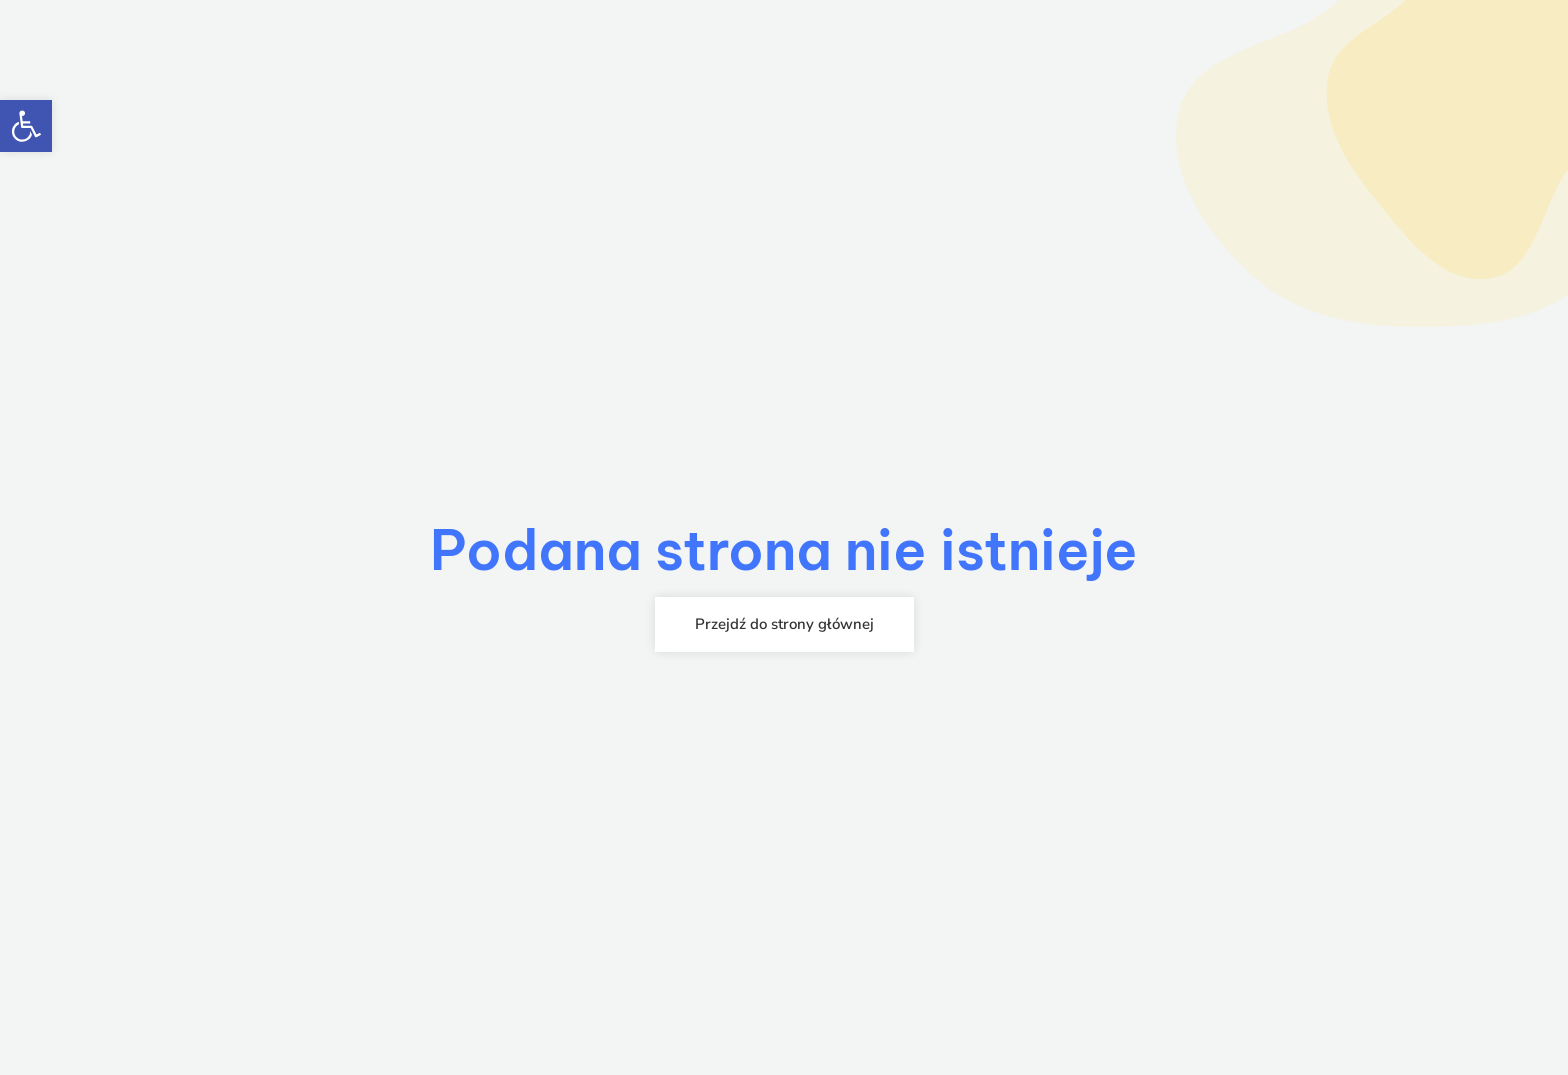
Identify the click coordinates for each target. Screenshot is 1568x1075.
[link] (26, 126)
